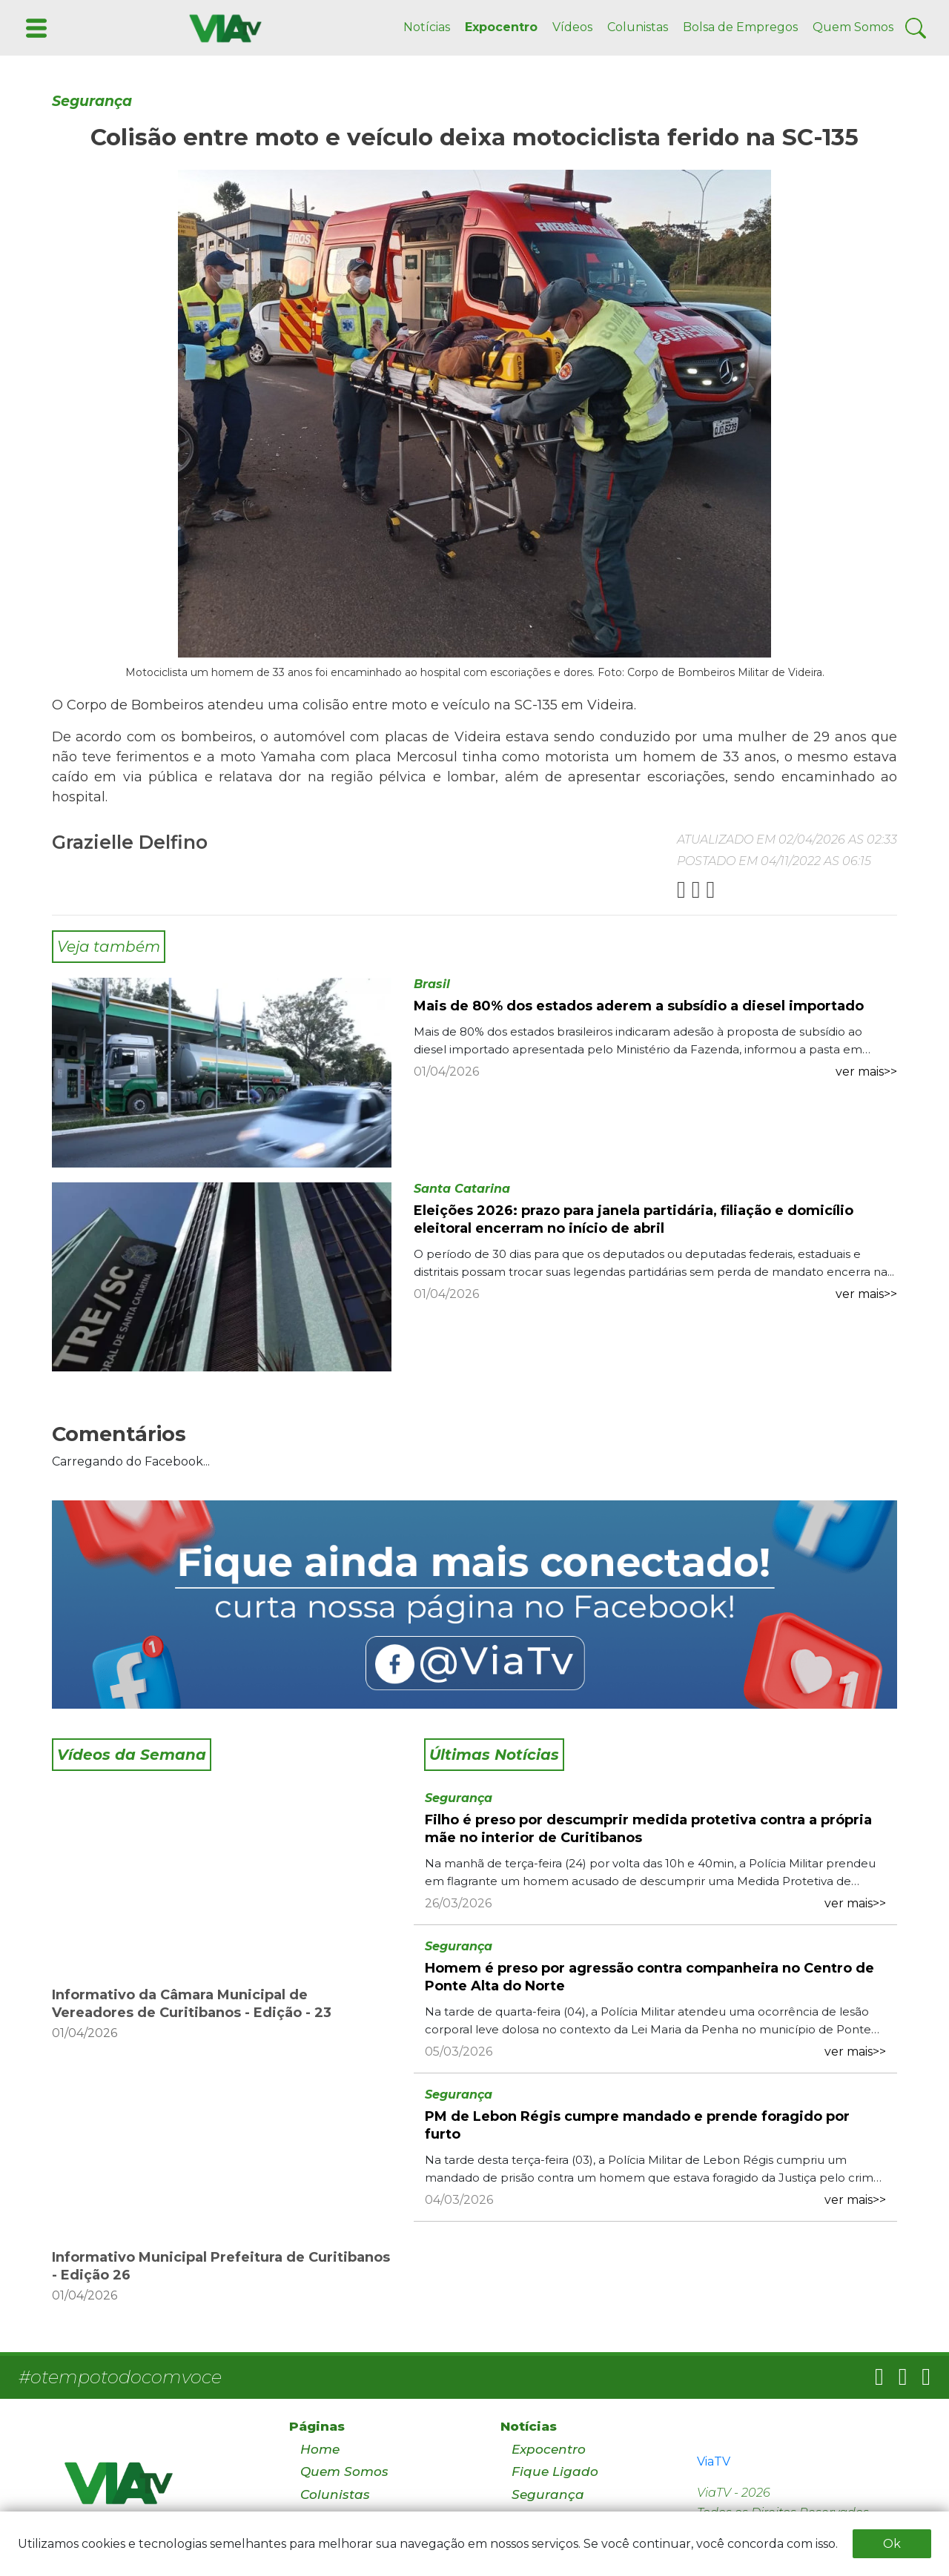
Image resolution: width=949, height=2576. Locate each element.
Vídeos (572, 27)
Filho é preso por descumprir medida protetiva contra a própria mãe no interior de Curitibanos (648, 1829)
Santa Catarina (462, 1189)
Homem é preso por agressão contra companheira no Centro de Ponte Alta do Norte (649, 1977)
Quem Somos (853, 27)
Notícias (426, 27)
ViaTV (713, 2461)
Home (320, 2449)
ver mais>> (866, 1071)
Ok (892, 2544)
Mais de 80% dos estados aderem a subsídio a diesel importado (639, 1006)
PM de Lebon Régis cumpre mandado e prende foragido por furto (637, 2125)
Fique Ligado (555, 2471)
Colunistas (637, 27)
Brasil (432, 984)
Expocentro (501, 27)
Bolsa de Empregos (740, 27)
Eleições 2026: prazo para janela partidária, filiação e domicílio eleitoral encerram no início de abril (633, 1219)
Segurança (92, 101)
